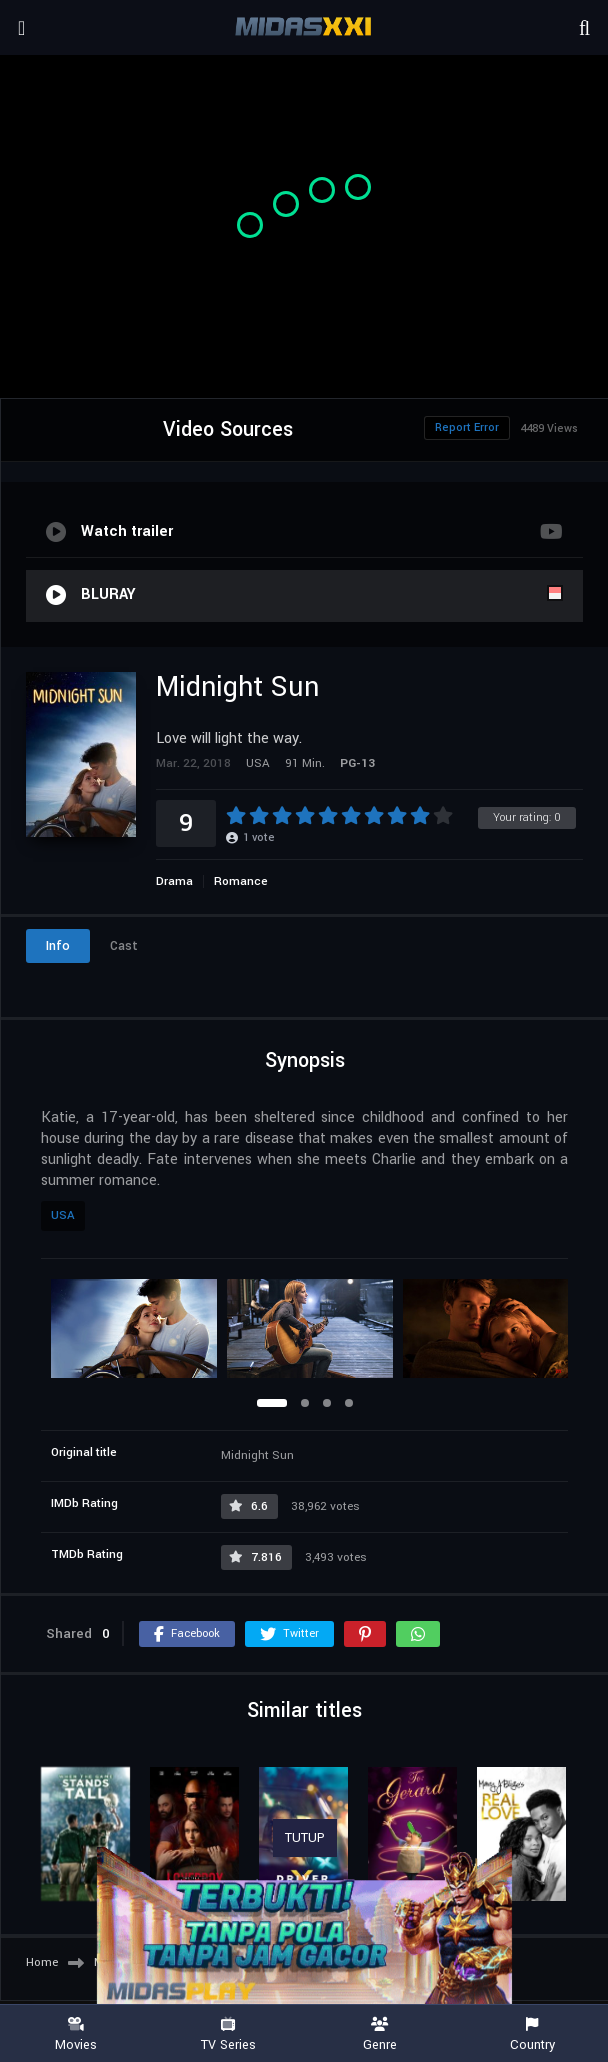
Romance (241, 881)
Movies (76, 2034)
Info (58, 946)
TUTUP (305, 1838)
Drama (174, 881)
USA (63, 1215)
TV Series (228, 2034)
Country (532, 2034)
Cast (124, 946)
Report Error (467, 427)
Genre (380, 2034)
